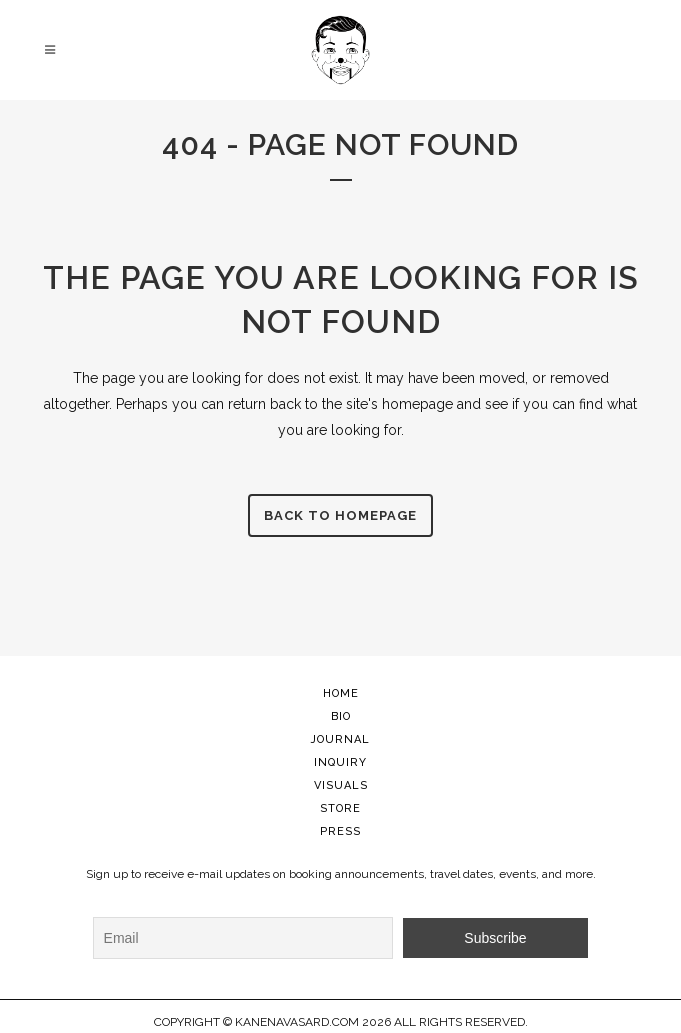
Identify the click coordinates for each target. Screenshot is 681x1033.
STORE (340, 808)
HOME (341, 693)
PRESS (340, 831)
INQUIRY (340, 762)
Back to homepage (340, 515)
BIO (341, 716)
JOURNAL (340, 739)
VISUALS (341, 785)
